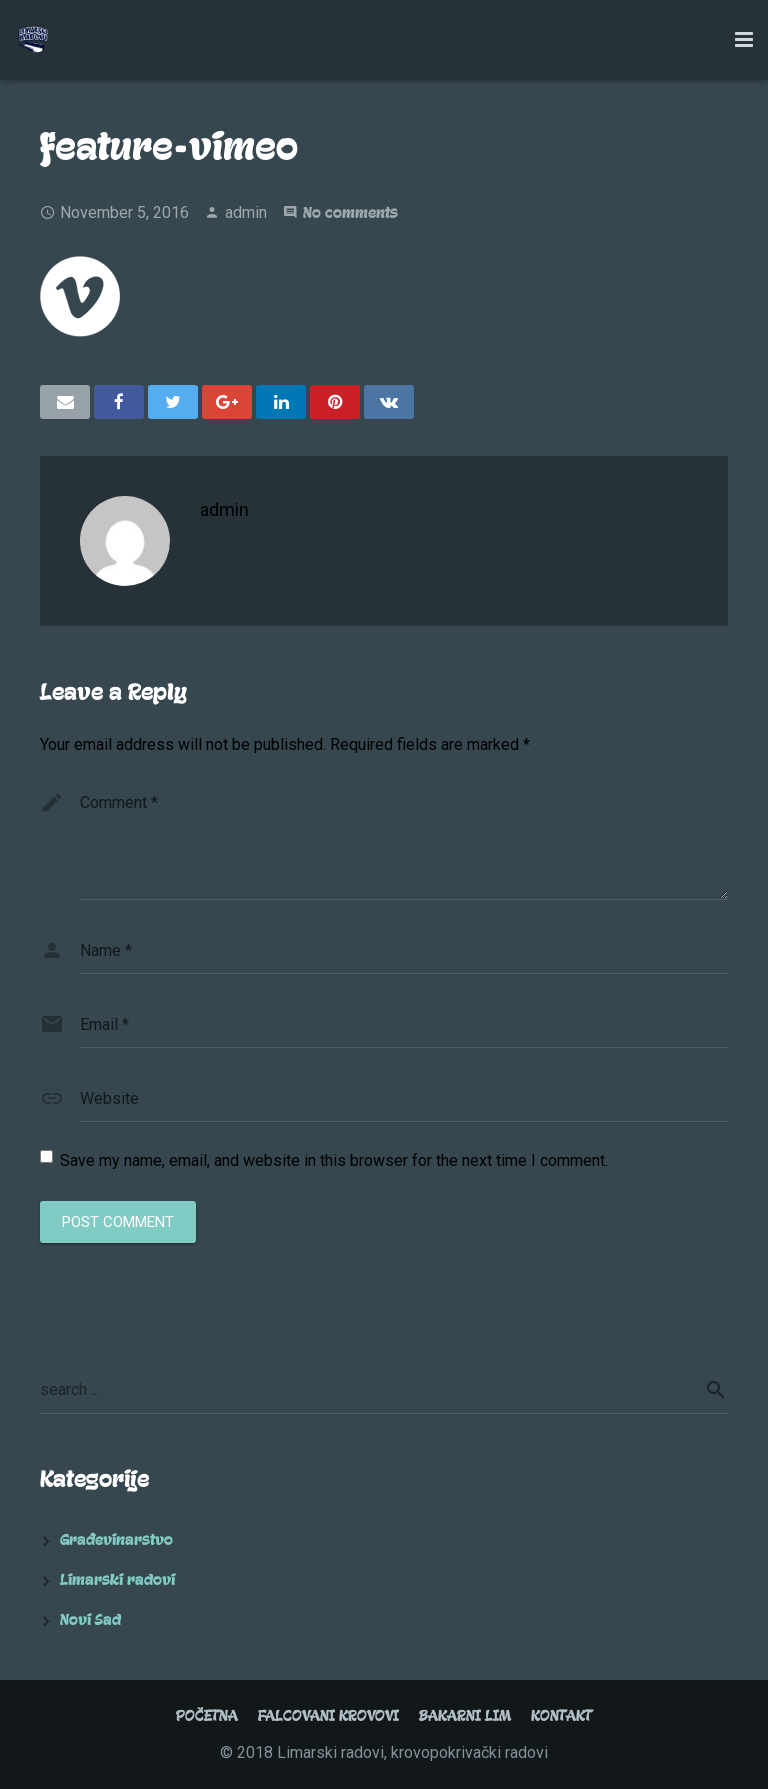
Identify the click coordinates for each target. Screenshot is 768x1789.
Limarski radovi (117, 1580)
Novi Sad (90, 1620)
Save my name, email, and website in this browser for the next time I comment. (334, 1160)
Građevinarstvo (116, 1540)
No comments (350, 213)
